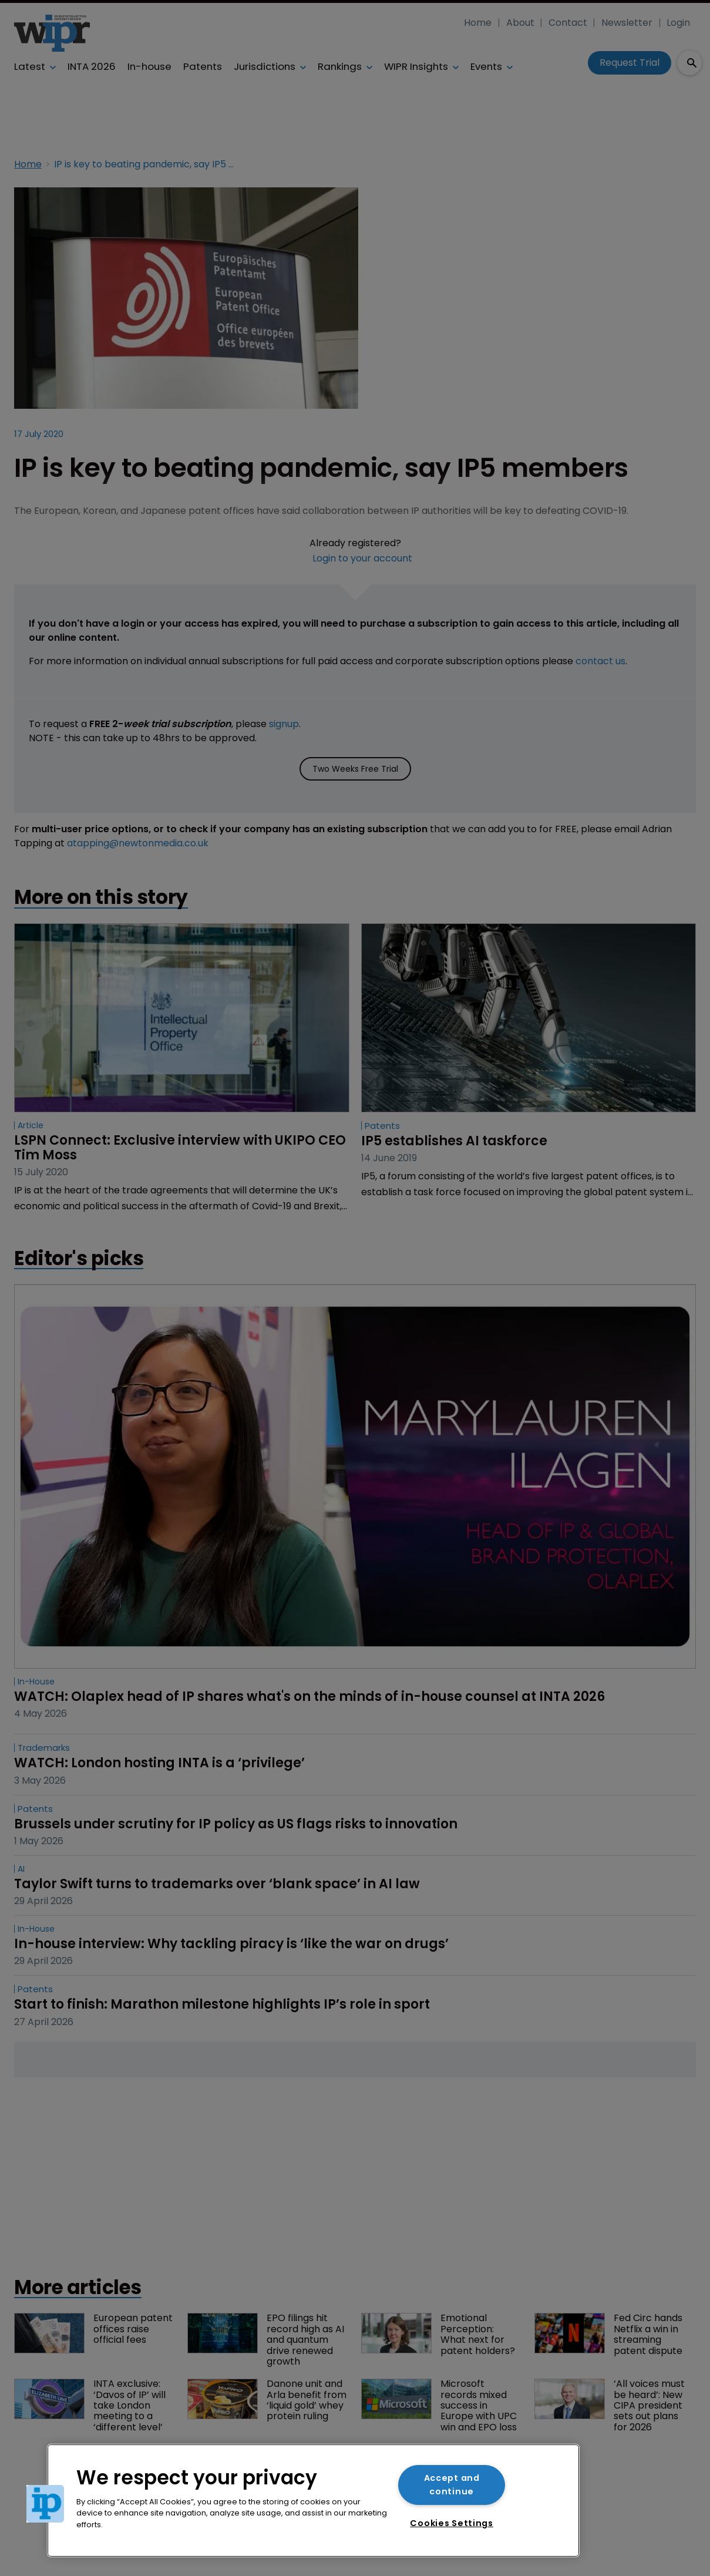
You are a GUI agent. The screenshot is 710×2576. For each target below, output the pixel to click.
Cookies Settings (451, 2523)
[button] (45, 2504)
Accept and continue (452, 2484)
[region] (313, 2500)
